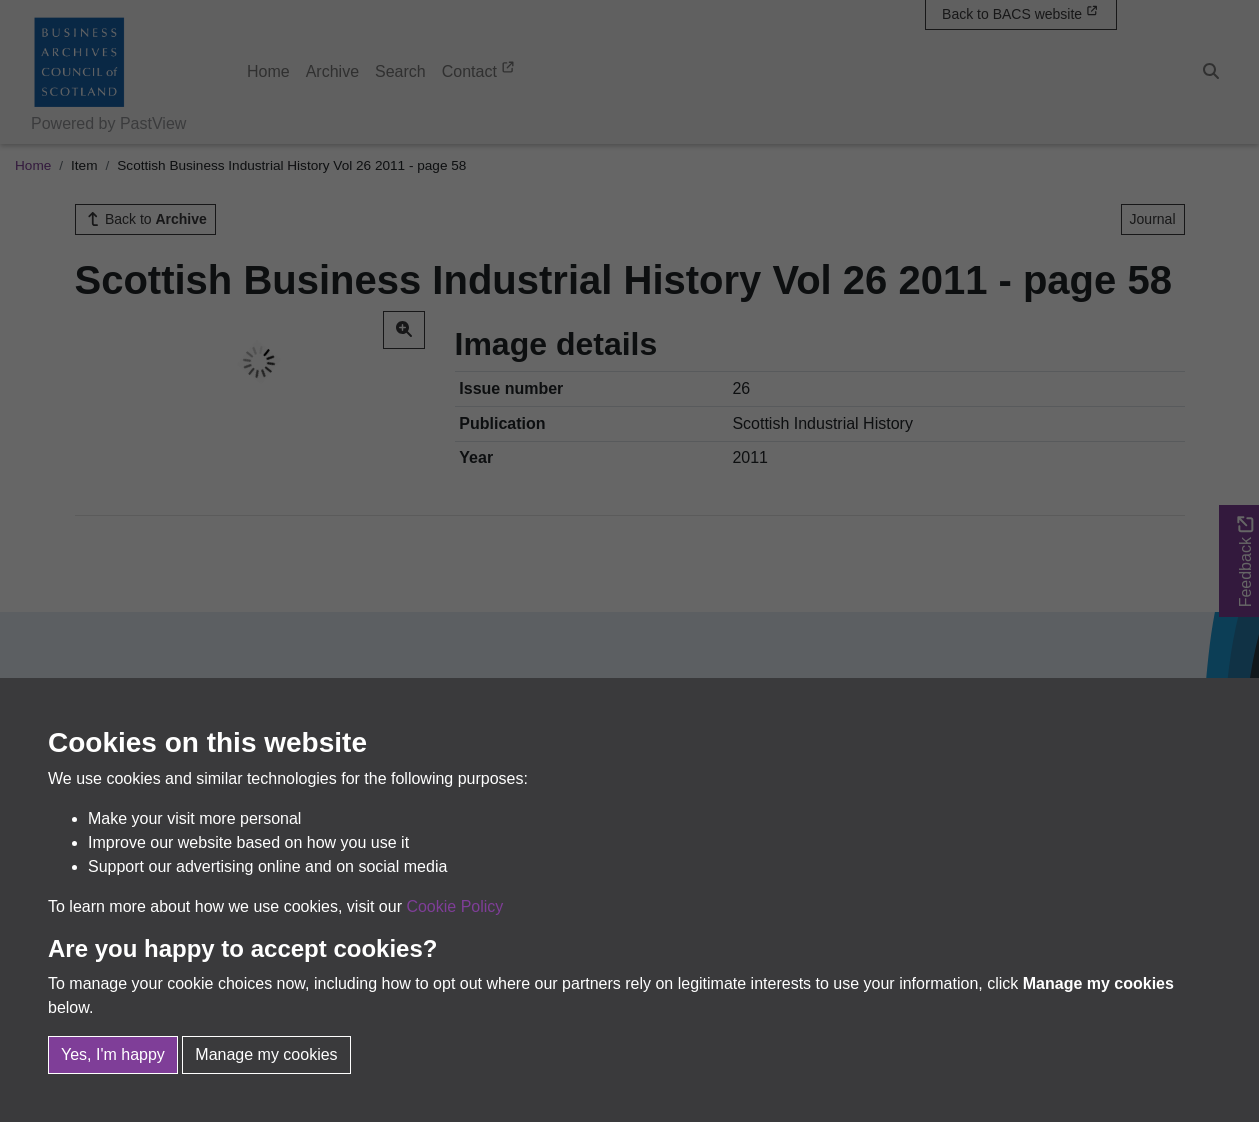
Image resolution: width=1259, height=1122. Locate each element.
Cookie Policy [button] (454, 906)
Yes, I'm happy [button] (113, 1054)
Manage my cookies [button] (266, 1054)
